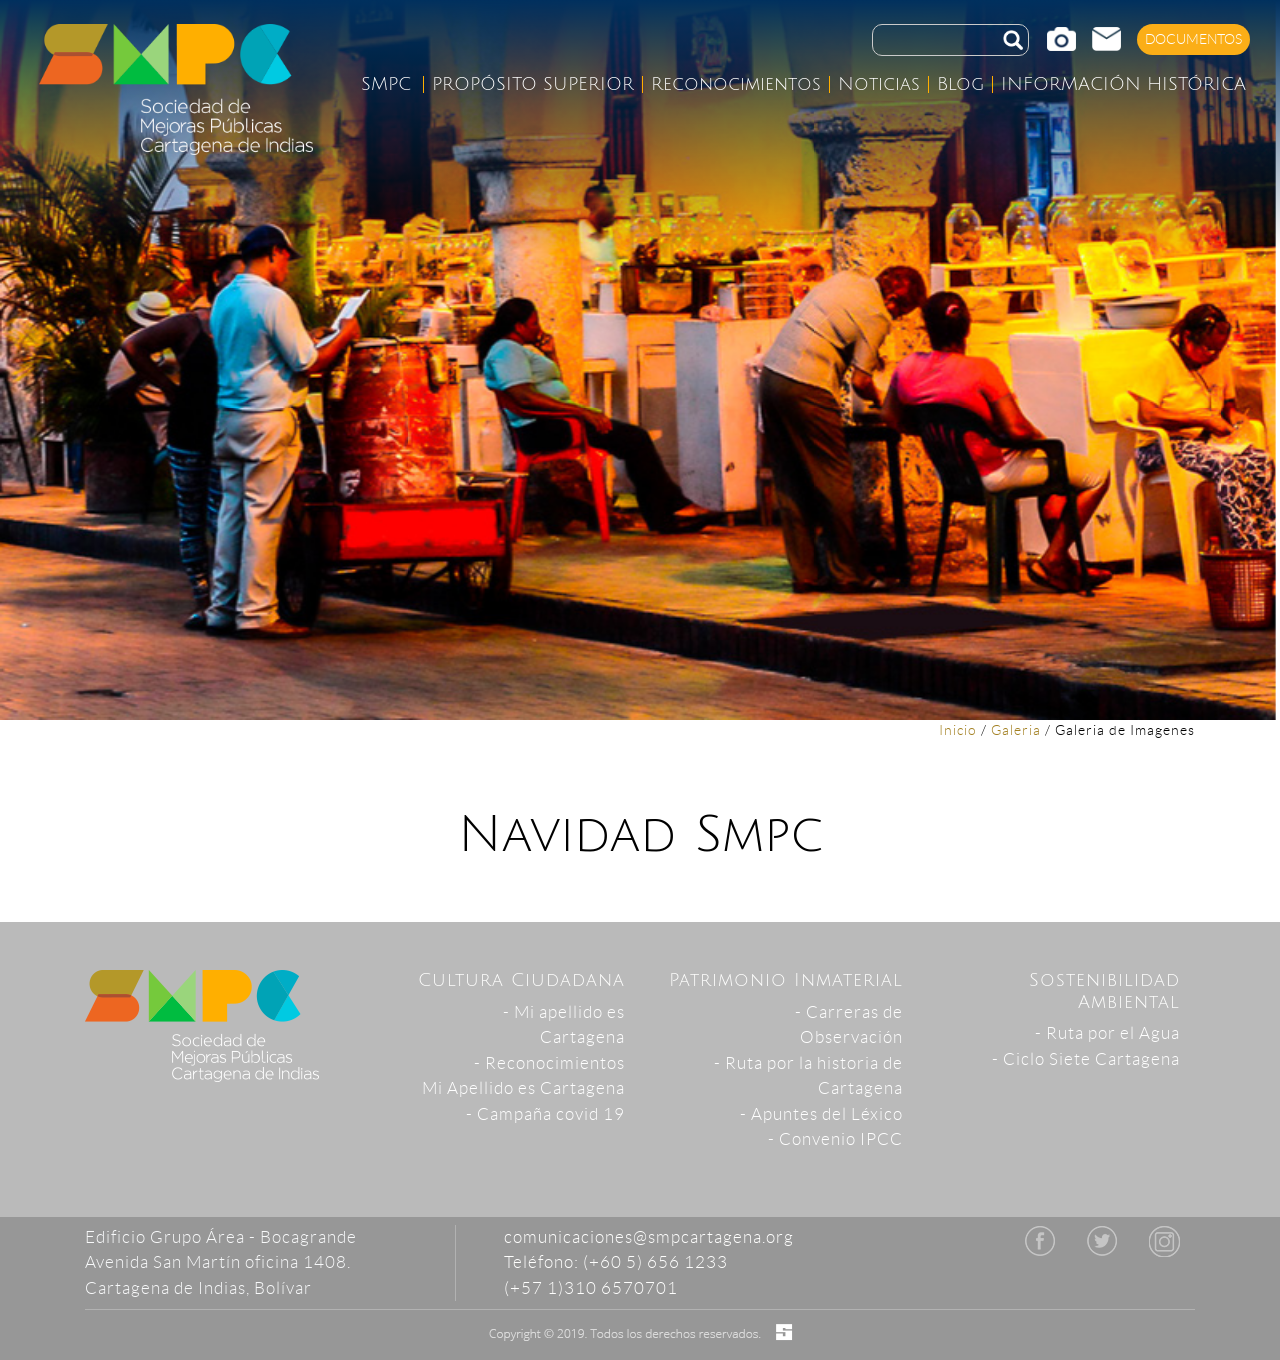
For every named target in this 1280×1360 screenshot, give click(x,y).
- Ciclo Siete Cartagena (1086, 1059)
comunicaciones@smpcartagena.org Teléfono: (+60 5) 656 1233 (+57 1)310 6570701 (649, 1262)
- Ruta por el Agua (1107, 1033)
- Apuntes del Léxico (821, 1114)
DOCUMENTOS (1194, 39)
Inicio (958, 730)
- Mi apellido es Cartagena (564, 1025)
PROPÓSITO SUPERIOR (533, 84)
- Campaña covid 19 (545, 1114)
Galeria (1016, 730)
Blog (960, 84)
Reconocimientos (736, 84)
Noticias (879, 84)
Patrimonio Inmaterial (786, 980)
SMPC (386, 84)
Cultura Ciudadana (521, 980)
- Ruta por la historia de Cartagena (808, 1076)
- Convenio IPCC (835, 1139)
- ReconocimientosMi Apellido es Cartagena (523, 1076)
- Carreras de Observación (849, 1025)
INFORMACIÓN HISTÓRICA (1123, 84)
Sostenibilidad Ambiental (1104, 991)
